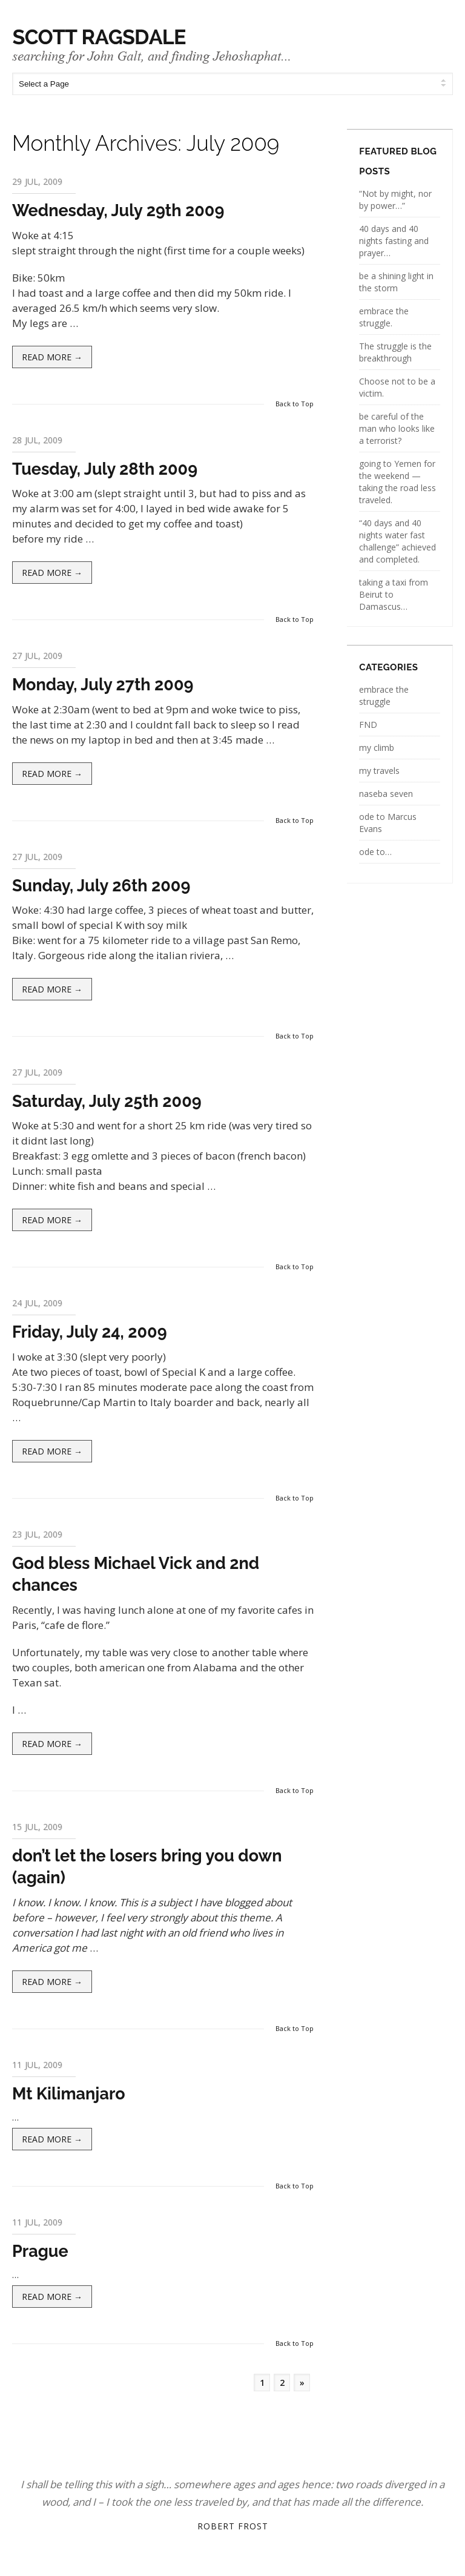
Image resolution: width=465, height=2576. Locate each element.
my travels (379, 770)
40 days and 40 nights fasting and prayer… (394, 241)
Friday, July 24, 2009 (89, 1332)
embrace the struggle (384, 695)
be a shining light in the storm (396, 282)
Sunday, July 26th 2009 (101, 885)
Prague (40, 2251)
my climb (376, 747)
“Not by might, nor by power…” (395, 199)
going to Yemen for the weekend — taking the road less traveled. (397, 482)
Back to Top (294, 403)
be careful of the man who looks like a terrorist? (397, 428)
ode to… (375, 851)
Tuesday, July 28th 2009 (104, 469)
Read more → (52, 357)
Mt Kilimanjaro (68, 2093)
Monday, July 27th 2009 (102, 684)
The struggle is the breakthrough (395, 352)
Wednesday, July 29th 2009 (118, 210)
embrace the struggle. (384, 317)
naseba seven (386, 793)
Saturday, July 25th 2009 (107, 1101)
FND (368, 724)
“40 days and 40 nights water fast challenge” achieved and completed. (397, 541)
